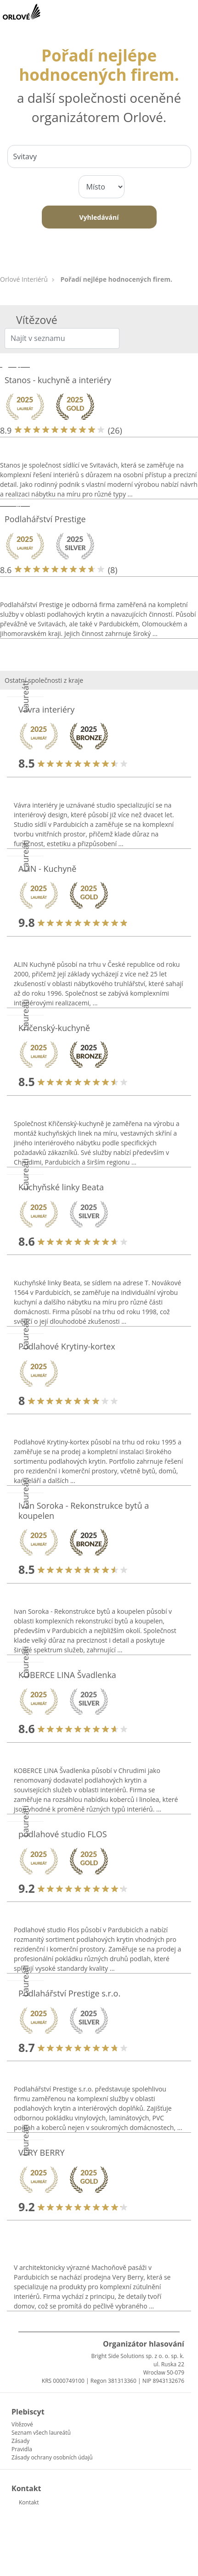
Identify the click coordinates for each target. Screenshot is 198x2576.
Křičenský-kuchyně (54, 1027)
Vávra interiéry (46, 709)
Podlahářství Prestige (45, 518)
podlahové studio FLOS (62, 1834)
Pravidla (21, 2449)
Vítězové (22, 2424)
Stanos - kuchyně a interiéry (58, 379)
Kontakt (29, 2502)
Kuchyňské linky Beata (61, 1187)
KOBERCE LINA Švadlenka (67, 1674)
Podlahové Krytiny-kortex (66, 1346)
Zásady (20, 2441)
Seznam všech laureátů (41, 2433)
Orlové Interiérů (24, 279)
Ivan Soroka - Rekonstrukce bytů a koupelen (83, 1510)
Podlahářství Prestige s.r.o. (69, 1993)
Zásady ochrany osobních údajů (52, 2457)
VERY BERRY (41, 2152)
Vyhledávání (99, 217)
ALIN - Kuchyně (47, 868)
